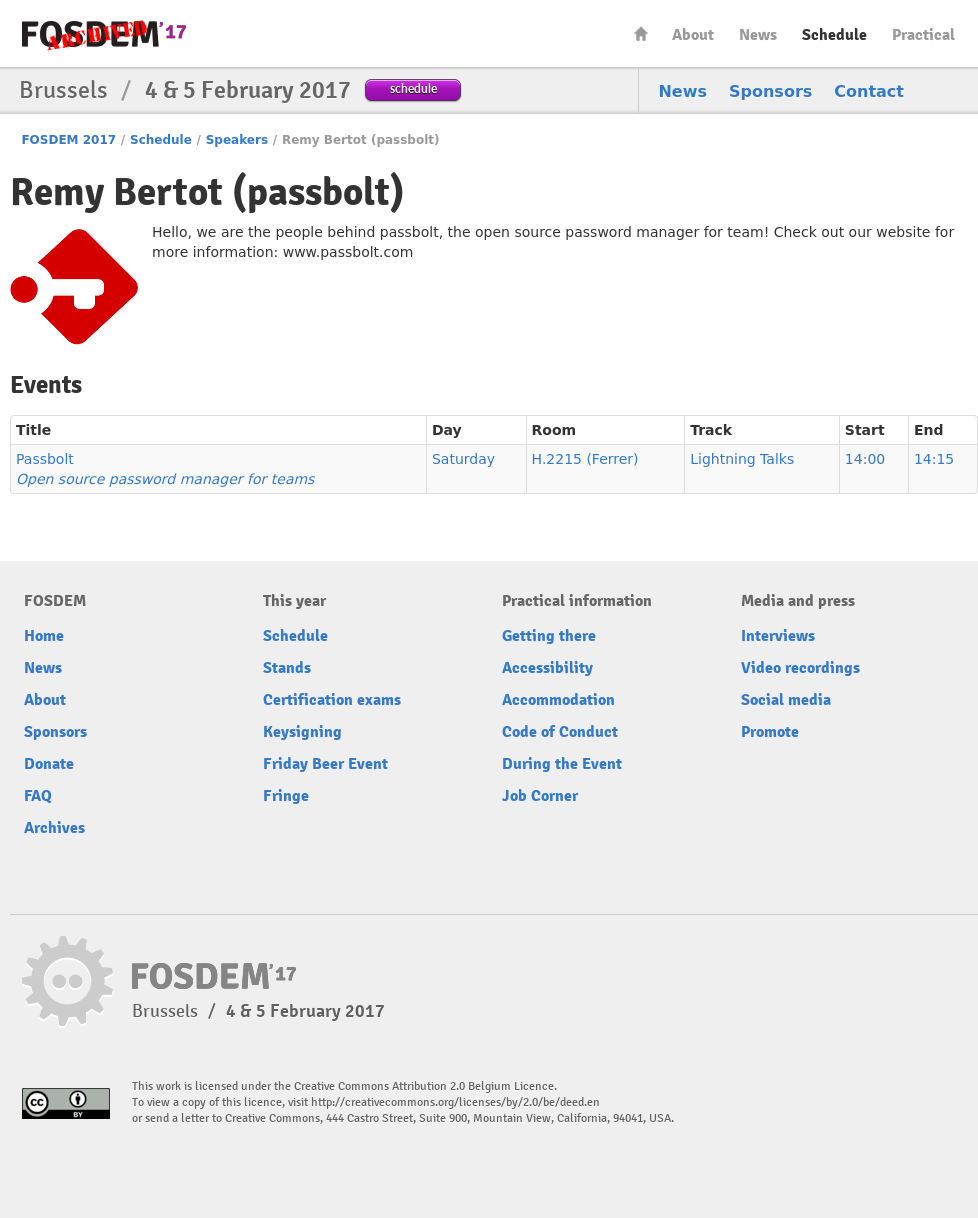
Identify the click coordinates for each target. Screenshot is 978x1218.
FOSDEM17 (104, 34)
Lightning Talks (742, 459)
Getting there (549, 636)
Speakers (237, 140)
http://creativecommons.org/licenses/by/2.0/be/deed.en (455, 1102)
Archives (54, 828)
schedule (413, 88)
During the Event (562, 764)
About (693, 35)
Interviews (778, 636)
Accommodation (558, 700)
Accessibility (547, 668)
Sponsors (770, 91)
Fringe (286, 796)
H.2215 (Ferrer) (585, 459)
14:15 (934, 459)
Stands (287, 668)
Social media (786, 700)
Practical (923, 35)
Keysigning (302, 732)
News (758, 35)
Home (641, 33)
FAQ (38, 796)
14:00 (865, 459)
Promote (770, 732)
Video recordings (800, 668)
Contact (869, 91)
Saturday (463, 459)
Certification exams (332, 700)
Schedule (834, 35)
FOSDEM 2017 (68, 140)
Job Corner (540, 796)
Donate (49, 764)
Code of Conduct (560, 732)
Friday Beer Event (325, 764)
